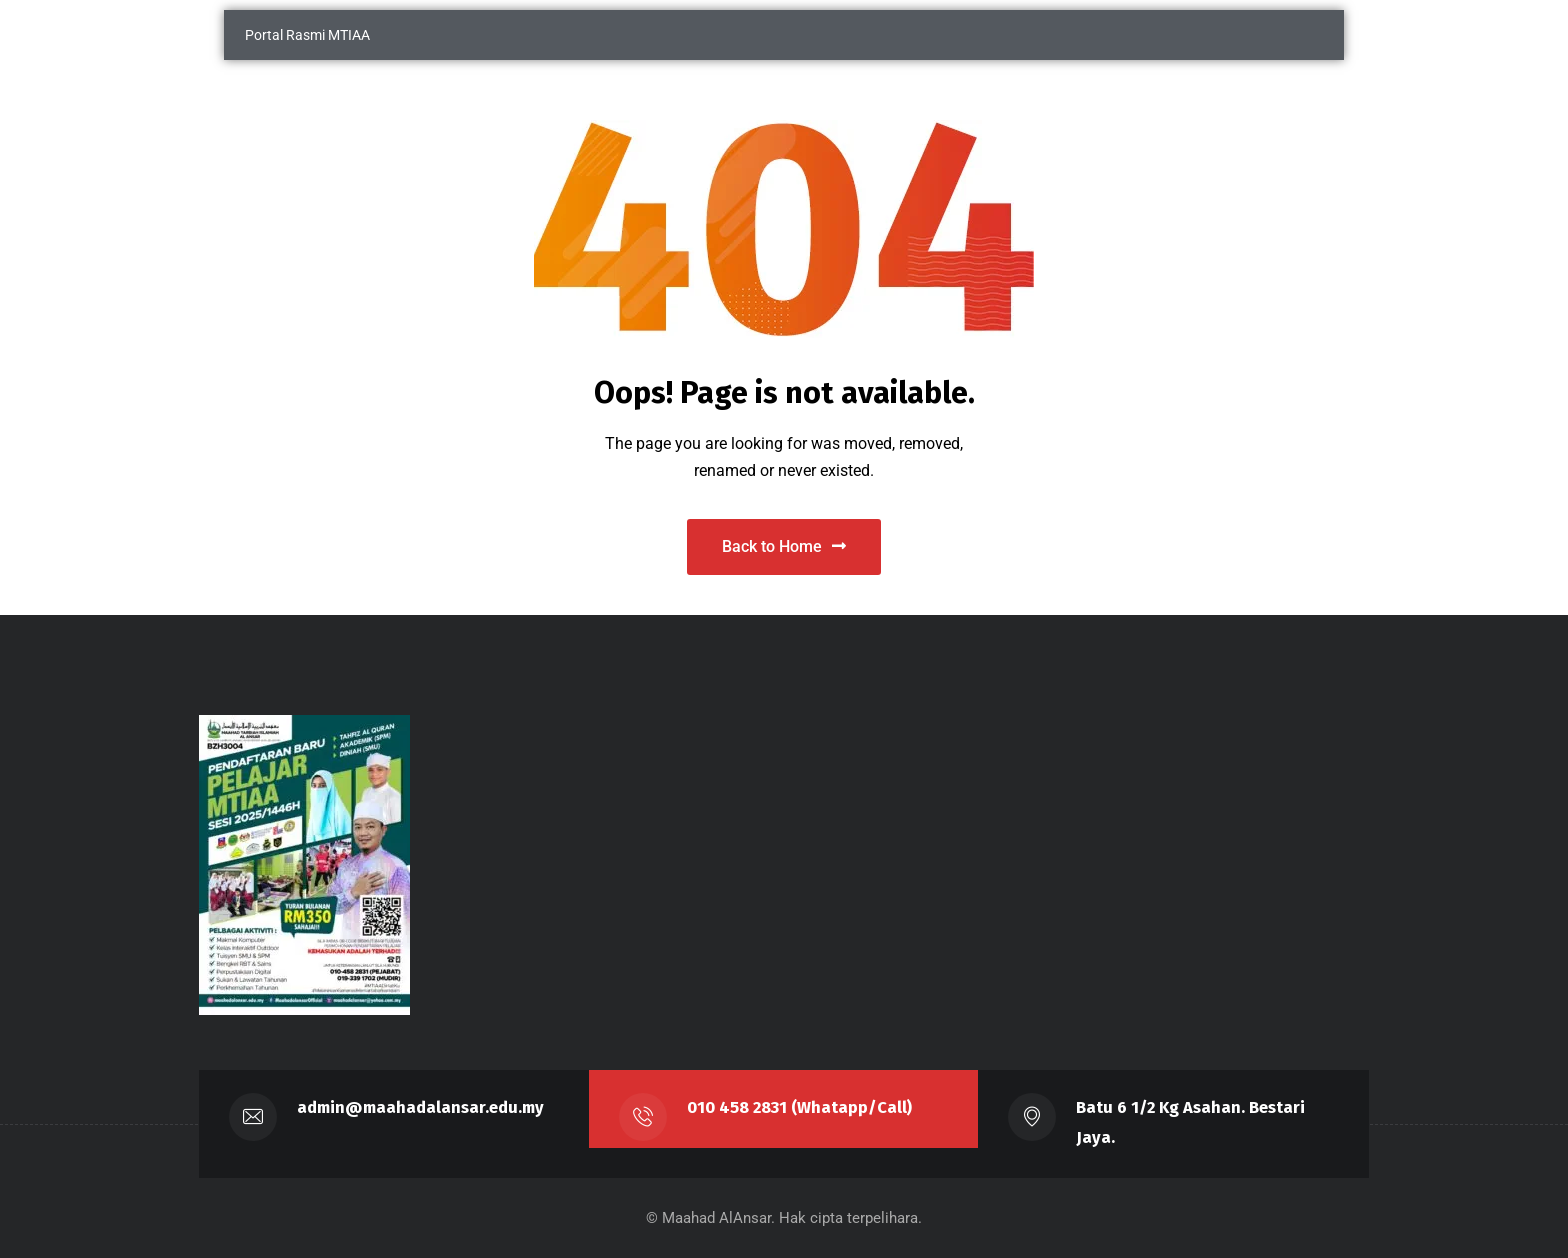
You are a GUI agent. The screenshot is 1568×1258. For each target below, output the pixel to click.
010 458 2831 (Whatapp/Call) (799, 1107)
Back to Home (784, 546)
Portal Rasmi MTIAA (307, 35)
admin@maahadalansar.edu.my (420, 1107)
